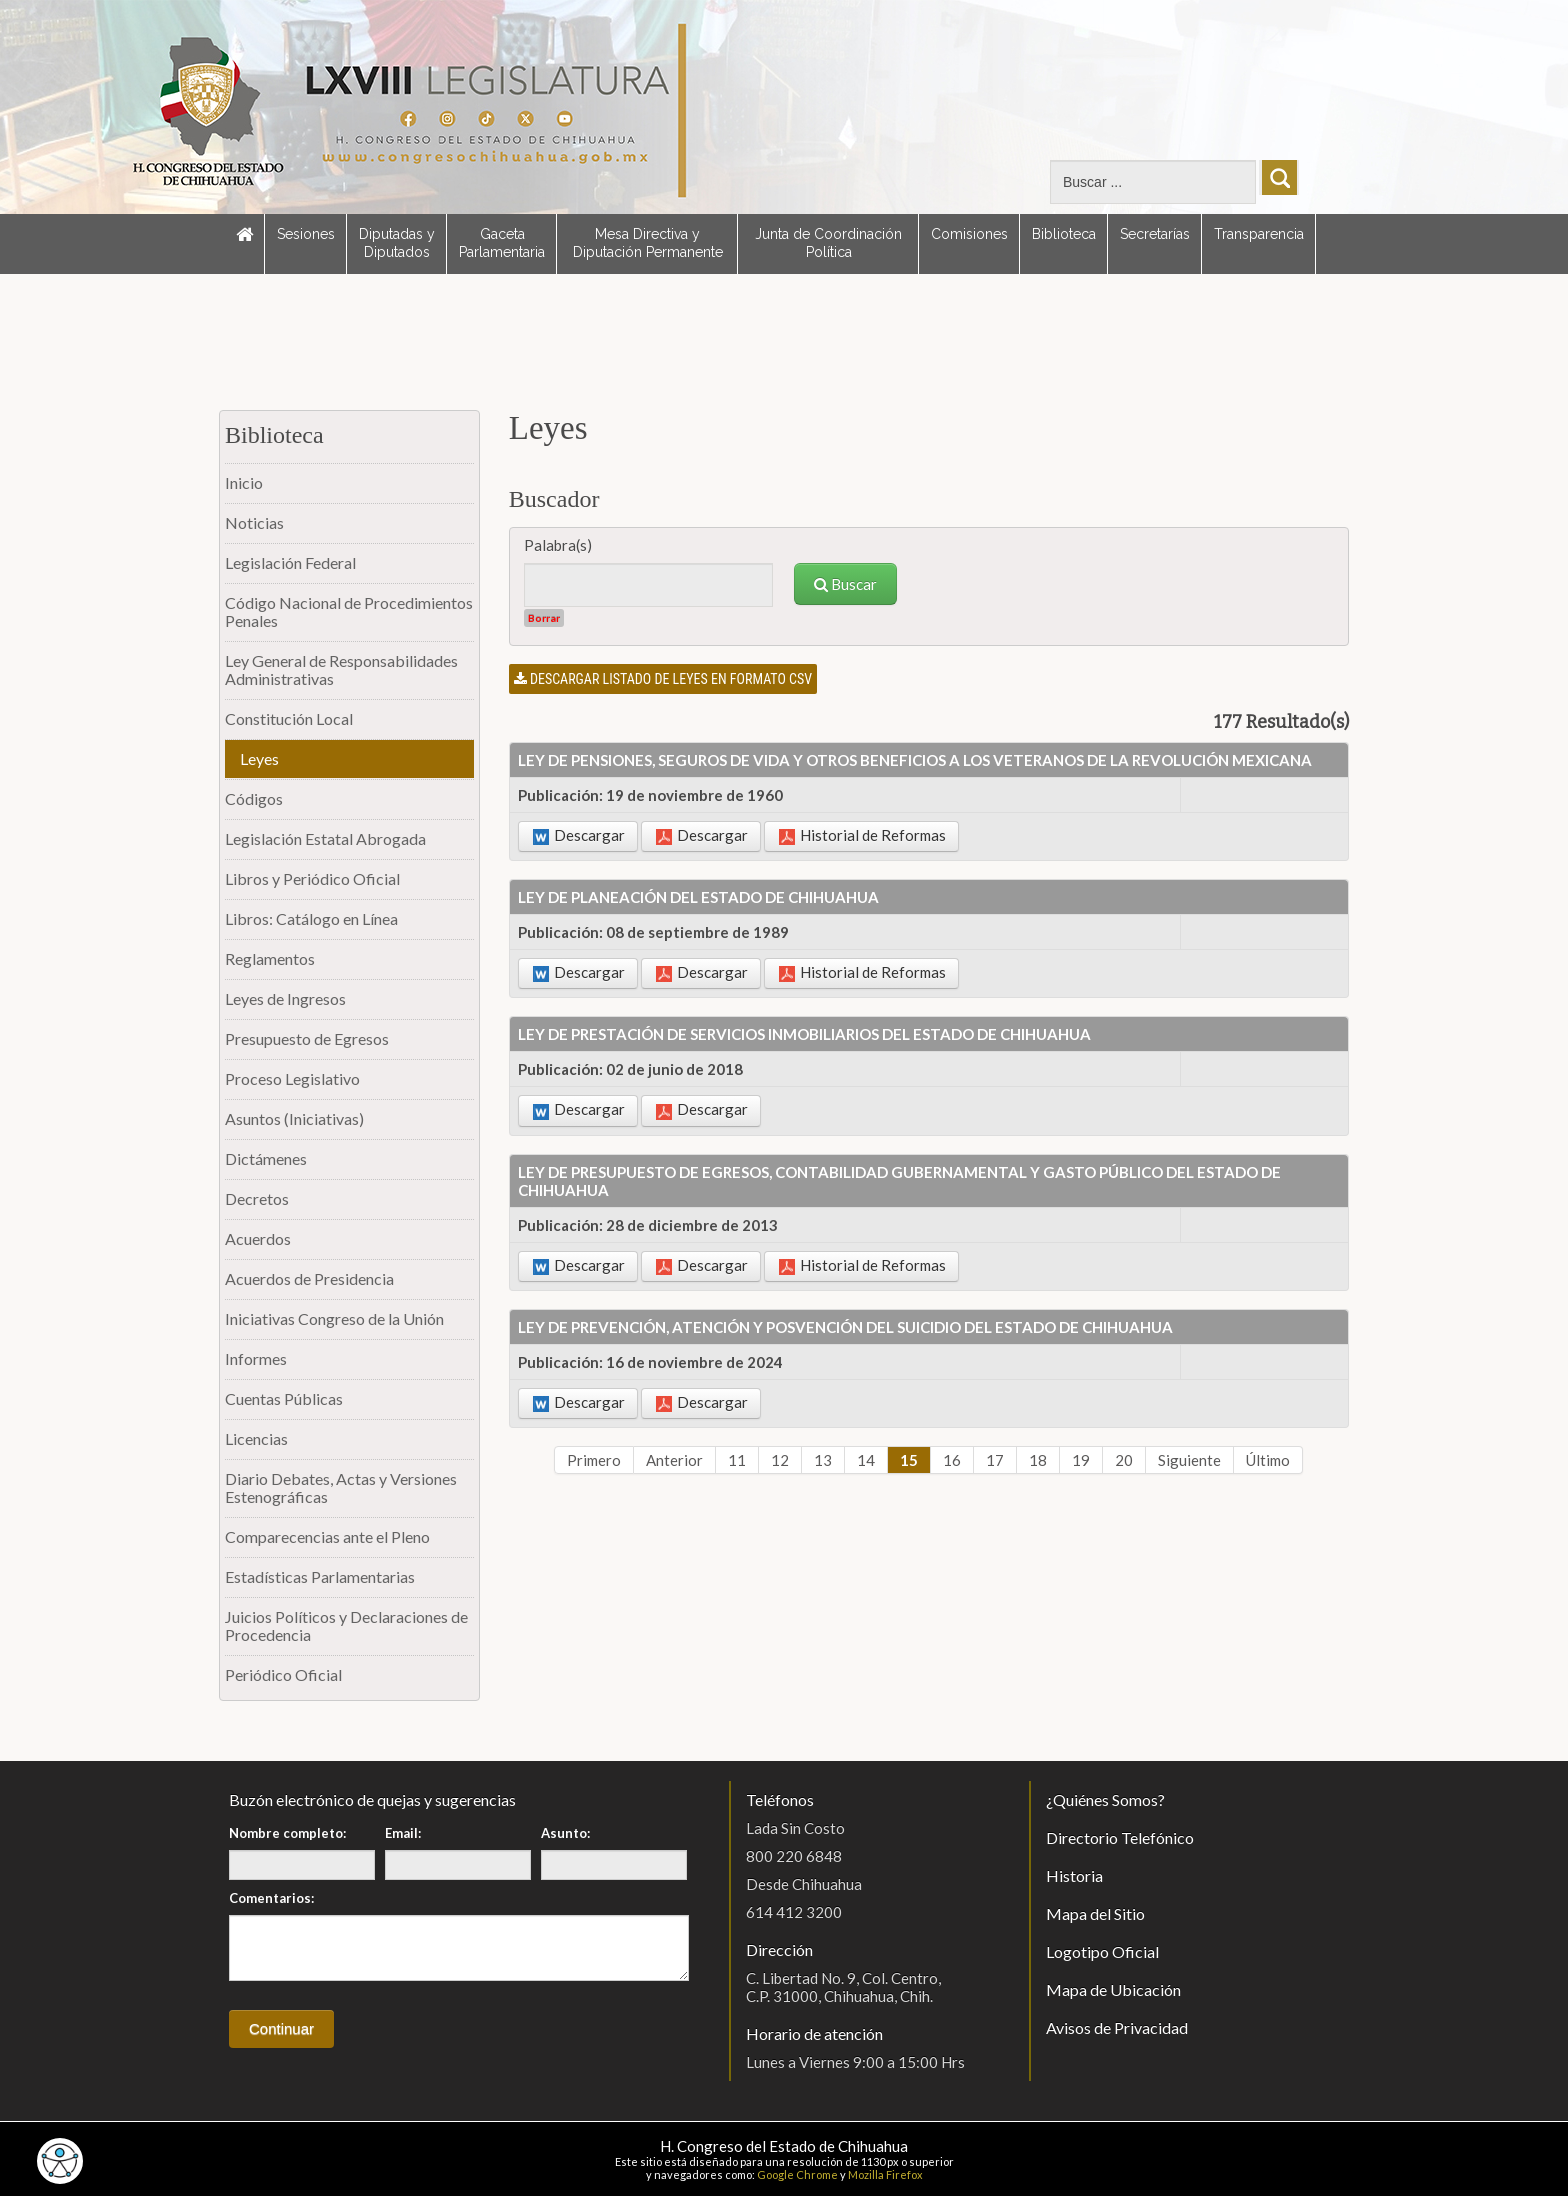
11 (737, 1460)
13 (823, 1460)
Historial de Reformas (862, 835)
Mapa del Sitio (1095, 1913)
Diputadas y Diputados (397, 243)
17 (995, 1460)
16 (952, 1460)
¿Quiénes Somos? (1105, 1799)
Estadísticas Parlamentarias (320, 1576)
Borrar (544, 618)
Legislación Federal (290, 562)
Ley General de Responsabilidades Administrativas (341, 669)
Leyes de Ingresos (285, 998)
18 (1038, 1460)
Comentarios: (271, 1898)
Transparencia (1259, 234)
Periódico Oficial (283, 1674)
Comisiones (969, 234)
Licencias (256, 1438)
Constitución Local (289, 718)
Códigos (254, 798)
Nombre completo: (287, 1833)
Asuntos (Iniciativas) (294, 1118)
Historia (1074, 1875)
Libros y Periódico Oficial (312, 878)
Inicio (244, 482)
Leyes (259, 758)
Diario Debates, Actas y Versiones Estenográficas (341, 1487)
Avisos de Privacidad (1117, 2027)
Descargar (579, 835)
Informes (256, 1358)
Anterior (674, 1460)
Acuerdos (258, 1238)
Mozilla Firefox (885, 2174)
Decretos (257, 1198)
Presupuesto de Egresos (307, 1038)
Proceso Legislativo (292, 1078)
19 (1081, 1460)
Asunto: (565, 1833)
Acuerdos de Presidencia (309, 1278)
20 (1124, 1460)
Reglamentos (270, 958)
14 (866, 1460)
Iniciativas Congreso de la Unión (334, 1318)
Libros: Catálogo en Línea (311, 918)
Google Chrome (797, 2174)
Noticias (254, 522)
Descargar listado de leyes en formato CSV (663, 679)
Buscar (845, 584)
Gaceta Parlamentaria (502, 243)
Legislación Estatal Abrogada (325, 838)
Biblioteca (1064, 234)
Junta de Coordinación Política (828, 243)
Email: (403, 1833)
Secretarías (1155, 234)
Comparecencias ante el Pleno (327, 1536)
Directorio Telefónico (1120, 1837)
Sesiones (306, 234)
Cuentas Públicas (284, 1398)
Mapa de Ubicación (1113, 1989)
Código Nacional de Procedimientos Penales (349, 611)
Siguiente (1189, 1460)
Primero (594, 1460)
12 (780, 1460)
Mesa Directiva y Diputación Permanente (648, 243)
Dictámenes (266, 1158)
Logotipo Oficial (1102, 1951)
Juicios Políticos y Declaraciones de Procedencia (346, 1625)
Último (1268, 1460)
